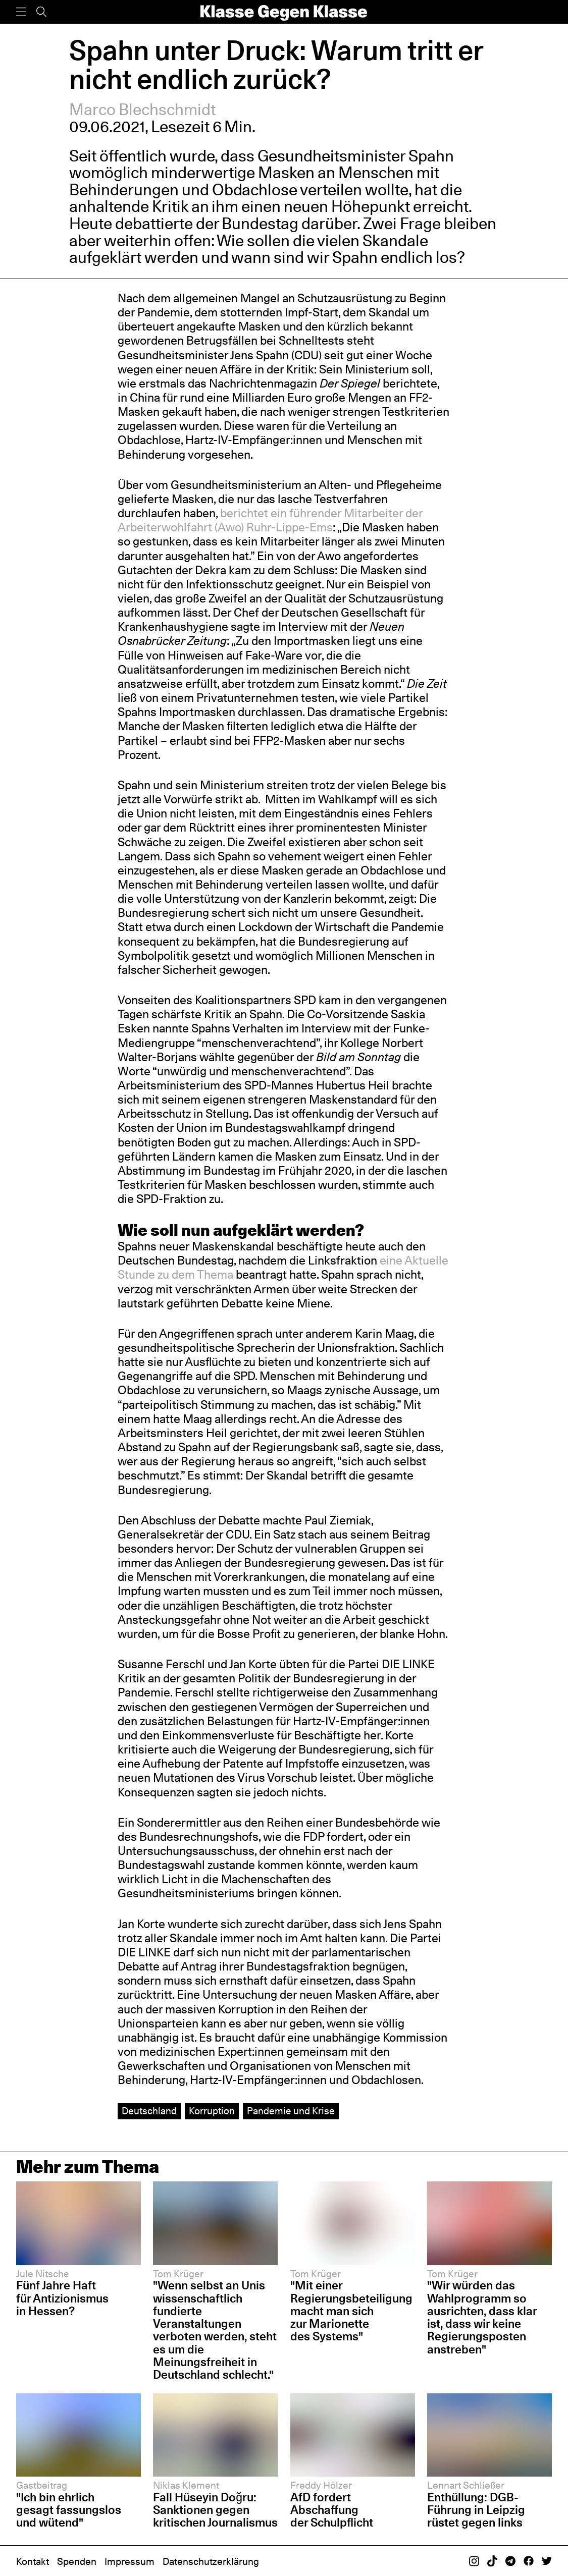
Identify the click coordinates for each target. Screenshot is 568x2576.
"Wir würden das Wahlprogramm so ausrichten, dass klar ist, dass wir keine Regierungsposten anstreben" (482, 2317)
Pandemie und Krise (291, 2110)
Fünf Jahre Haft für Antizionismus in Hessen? (62, 2298)
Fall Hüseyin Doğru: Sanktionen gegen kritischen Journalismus (215, 2510)
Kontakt (32, 2561)
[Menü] (21, 12)
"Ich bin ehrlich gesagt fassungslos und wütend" (68, 2510)
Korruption (212, 2110)
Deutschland (149, 2110)
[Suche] (41, 12)
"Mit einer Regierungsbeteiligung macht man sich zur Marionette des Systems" (351, 2310)
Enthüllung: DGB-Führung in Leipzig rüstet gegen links (476, 2510)
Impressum (129, 2561)
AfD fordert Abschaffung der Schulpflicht (331, 2510)
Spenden (76, 2561)
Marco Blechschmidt (142, 109)
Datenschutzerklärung (211, 2561)
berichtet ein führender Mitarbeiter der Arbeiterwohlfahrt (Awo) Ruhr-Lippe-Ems (270, 520)
